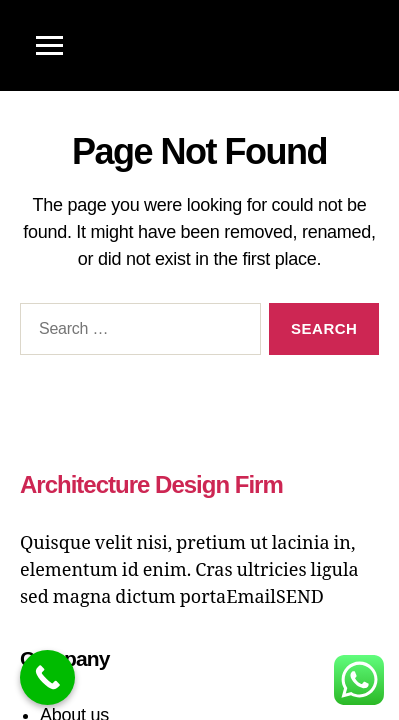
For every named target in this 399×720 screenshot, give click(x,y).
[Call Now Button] (47, 677)
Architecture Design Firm (151, 484)
